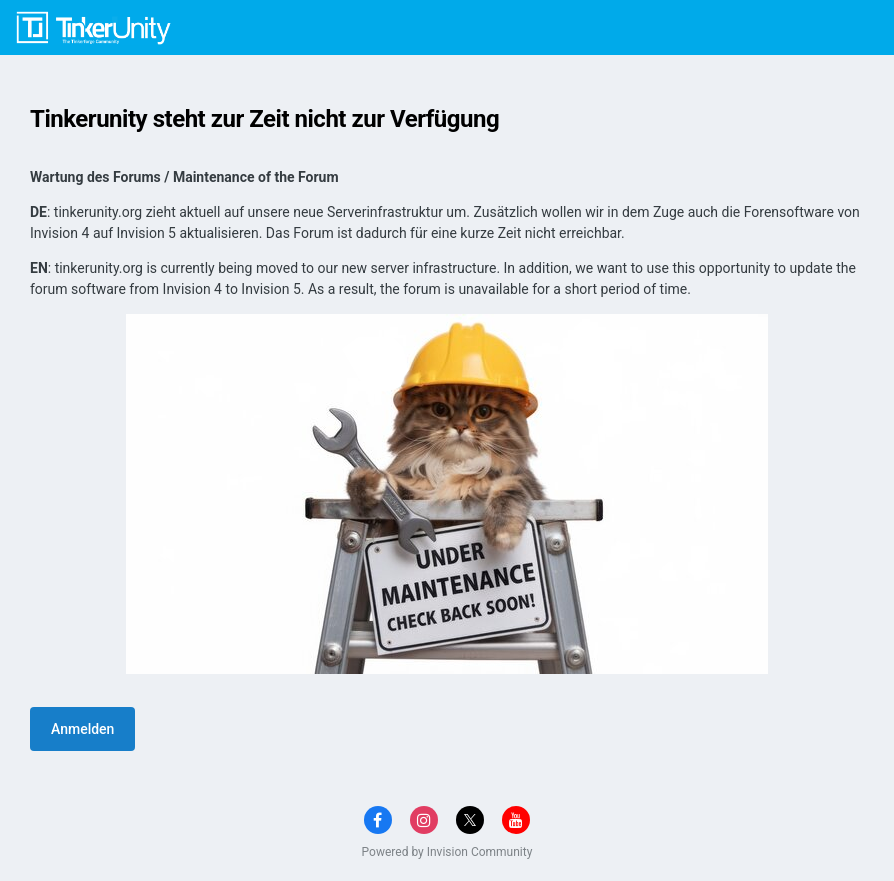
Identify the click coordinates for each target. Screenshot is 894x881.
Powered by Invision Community (447, 852)
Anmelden (82, 729)
